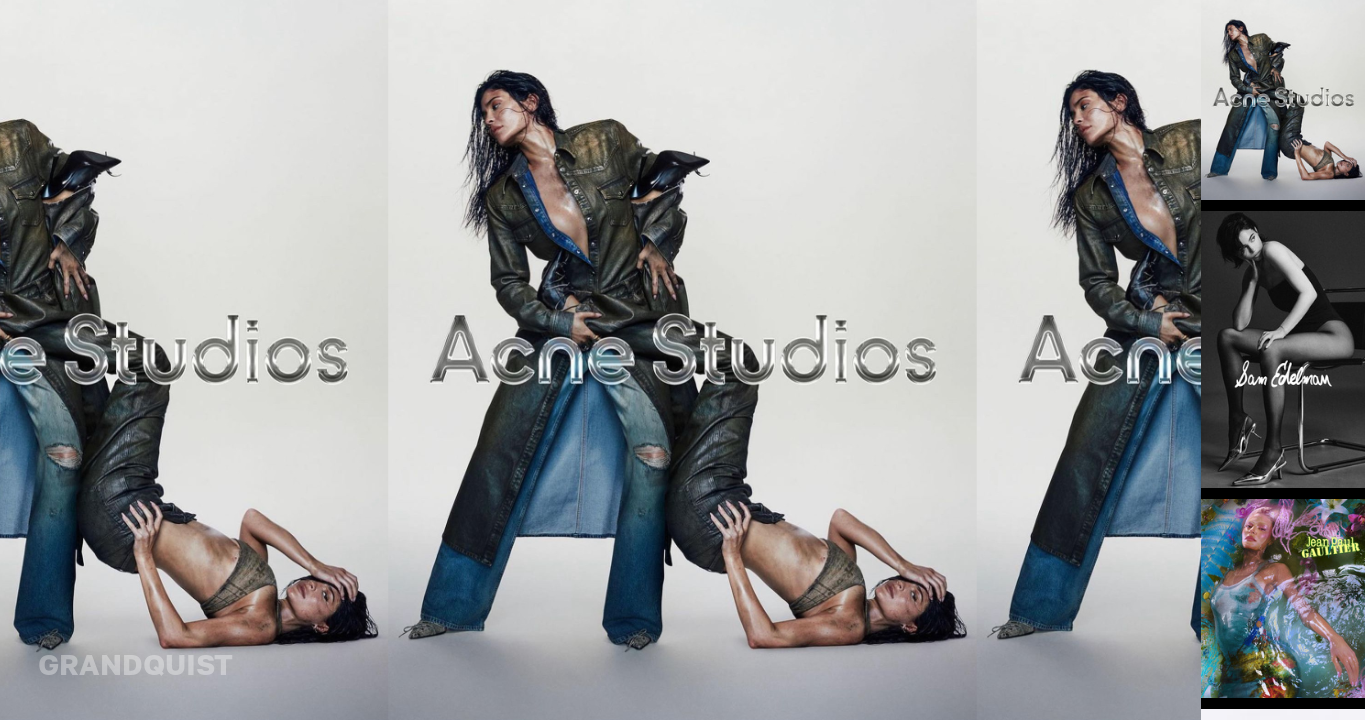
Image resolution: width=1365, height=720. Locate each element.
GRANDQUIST (135, 663)
